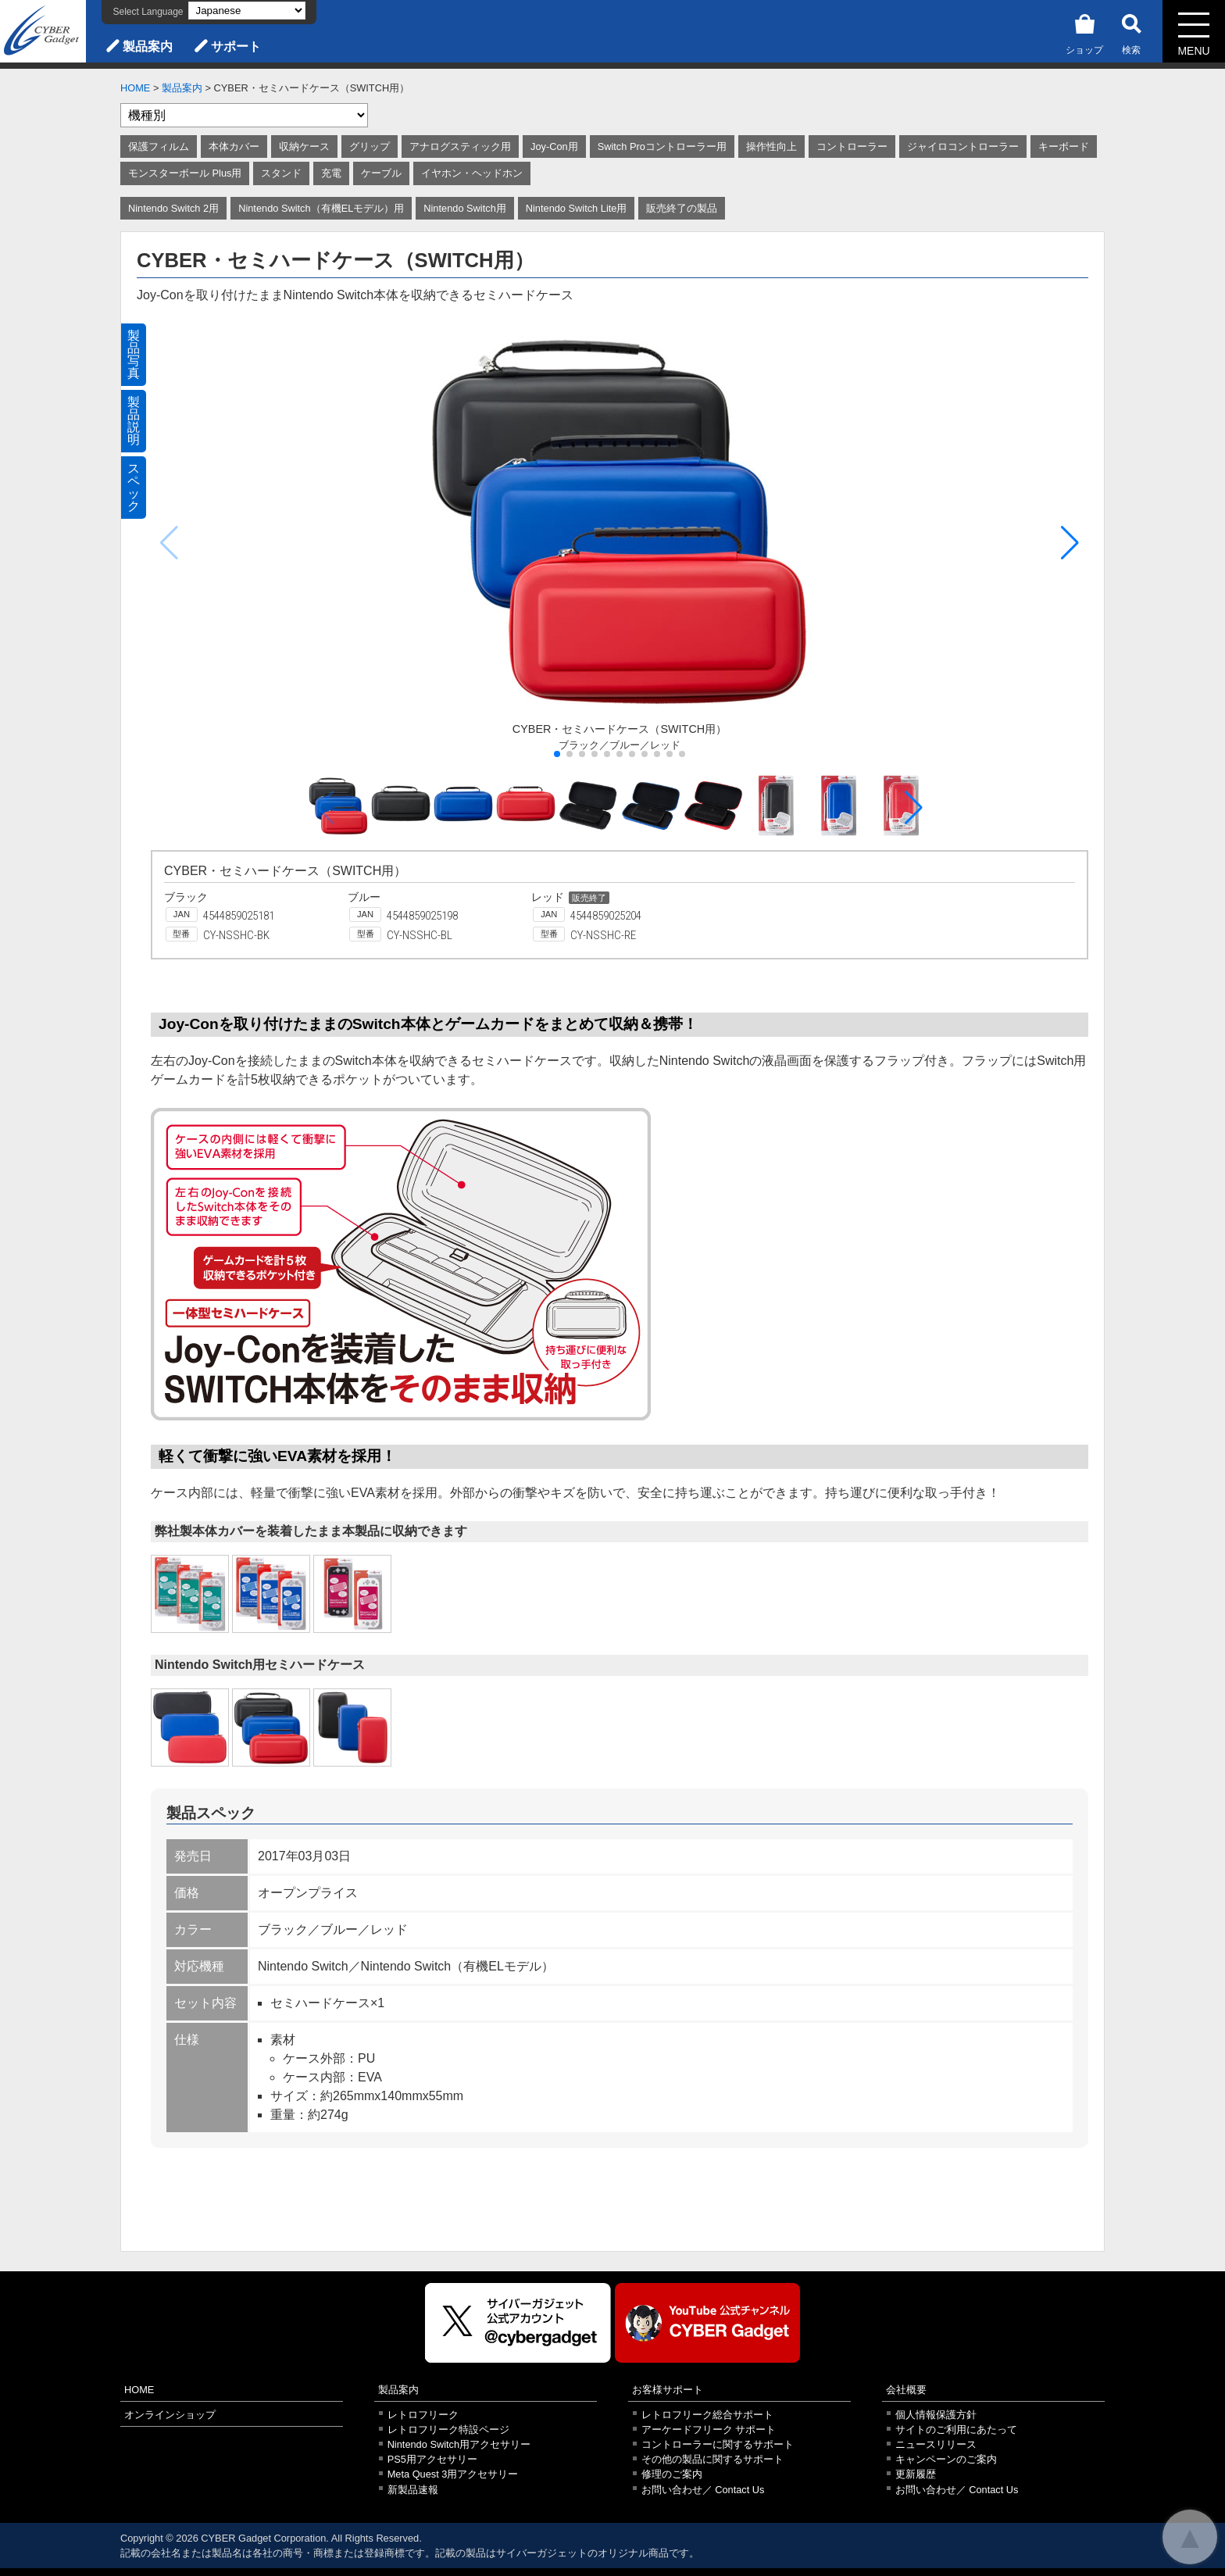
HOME (135, 88)
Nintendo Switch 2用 (173, 208)
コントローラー (852, 146)
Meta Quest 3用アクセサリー (453, 2474)
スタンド (281, 173)
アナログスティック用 (460, 146)
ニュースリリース (936, 2444)
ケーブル (381, 173)
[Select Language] (246, 11)
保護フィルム (158, 146)
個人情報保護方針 (936, 2415)
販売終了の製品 (681, 208)
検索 (1131, 31)
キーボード (1063, 146)
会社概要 (906, 2390)
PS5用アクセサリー (432, 2459)
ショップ (1084, 31)
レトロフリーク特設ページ (448, 2429)
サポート (236, 46)
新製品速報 (413, 2490)
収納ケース (304, 146)
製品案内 (148, 46)
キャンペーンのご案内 (946, 2459)
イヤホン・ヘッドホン (472, 173)
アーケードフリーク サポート (709, 2429)
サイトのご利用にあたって (956, 2429)
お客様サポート (667, 2390)
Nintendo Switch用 (464, 208)
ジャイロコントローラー (963, 146)
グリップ (369, 146)
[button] (1069, 543)
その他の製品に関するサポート (712, 2459)
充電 (331, 173)
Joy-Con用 (554, 146)
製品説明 (133, 420)
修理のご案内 (671, 2474)
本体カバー (234, 146)
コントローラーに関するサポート (717, 2444)
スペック (133, 487)
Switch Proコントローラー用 (662, 146)
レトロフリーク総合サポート (707, 2415)
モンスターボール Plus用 (184, 173)
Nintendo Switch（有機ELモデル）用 (321, 208)
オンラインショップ (170, 2415)
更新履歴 (915, 2474)
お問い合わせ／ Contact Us (703, 2490)
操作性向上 (771, 146)
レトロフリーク (423, 2415)
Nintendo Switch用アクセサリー (459, 2444)
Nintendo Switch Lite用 (576, 208)
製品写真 (133, 354)
